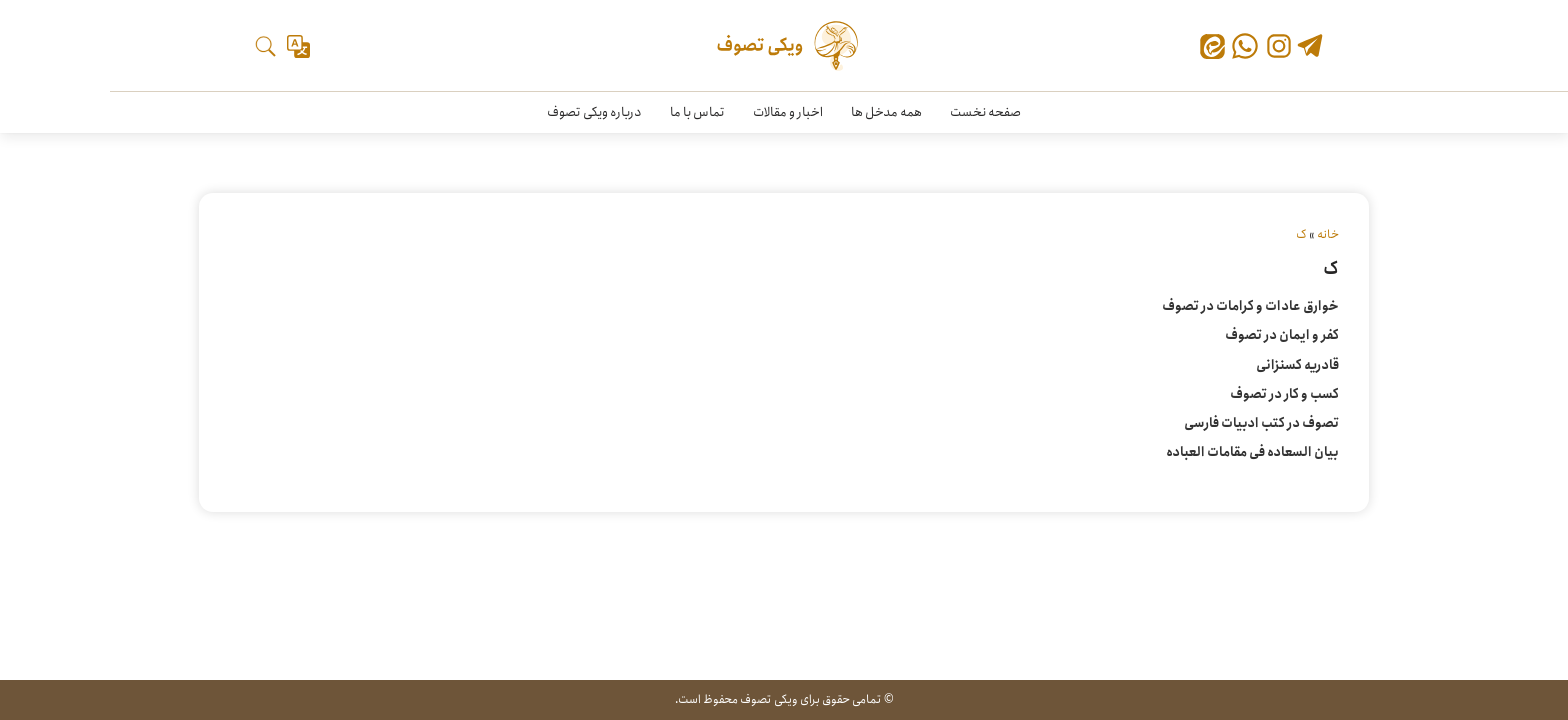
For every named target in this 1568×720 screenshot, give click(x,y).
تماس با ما (697, 112)
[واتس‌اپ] (1245, 46)
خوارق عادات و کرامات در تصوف (1250, 306)
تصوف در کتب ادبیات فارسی (1261, 423)
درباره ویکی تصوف (594, 112)
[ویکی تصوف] (784, 46)
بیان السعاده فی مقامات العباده (1252, 452)
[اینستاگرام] (1279, 46)
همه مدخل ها (886, 112)
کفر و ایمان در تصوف (1282, 335)
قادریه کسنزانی (1297, 365)
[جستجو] (265, 46)
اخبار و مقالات (788, 112)
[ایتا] (1212, 50)
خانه (1328, 234)
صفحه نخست (985, 112)
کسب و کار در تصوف (1284, 394)
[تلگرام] (1310, 48)
